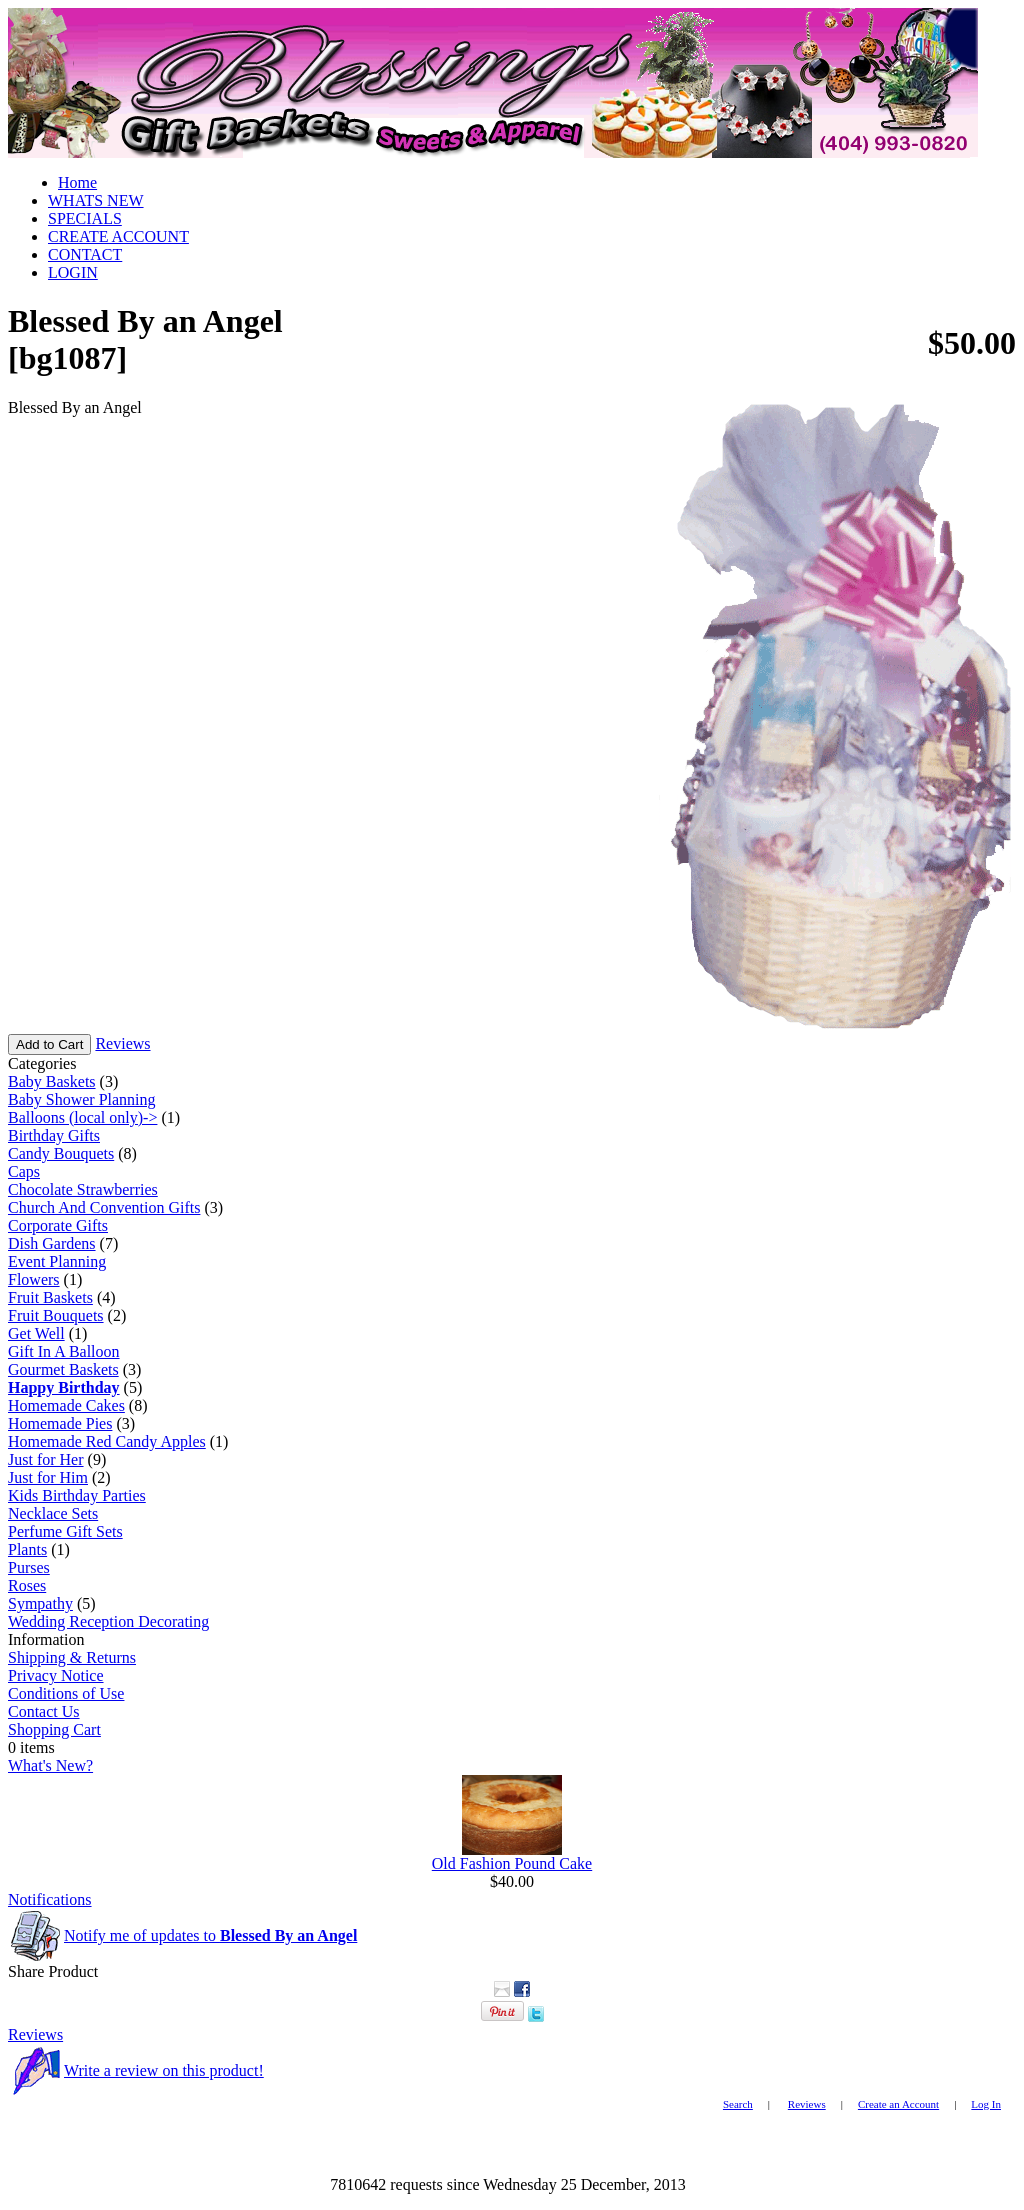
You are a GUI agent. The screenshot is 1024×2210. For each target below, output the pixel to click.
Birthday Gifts (54, 1135)
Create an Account (898, 2104)
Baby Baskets (52, 1081)
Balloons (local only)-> (82, 1117)
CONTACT (85, 254)
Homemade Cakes (66, 1405)
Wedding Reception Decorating (108, 1621)
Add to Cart (49, 1044)
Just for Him (48, 1477)
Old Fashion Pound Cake (512, 1863)
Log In (986, 2104)
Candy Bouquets (61, 1153)
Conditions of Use (66, 1693)
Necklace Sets (53, 1513)
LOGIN (73, 272)
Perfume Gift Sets (65, 1531)
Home (77, 182)
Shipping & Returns (72, 1657)
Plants (27, 1549)
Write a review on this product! (164, 2070)
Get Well (36, 1333)
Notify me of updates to (210, 1935)
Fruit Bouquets (56, 1315)
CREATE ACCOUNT (118, 236)
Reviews (122, 1043)
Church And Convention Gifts (104, 1207)
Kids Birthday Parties (77, 1495)
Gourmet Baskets (63, 1369)
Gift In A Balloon (64, 1351)
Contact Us (44, 1711)
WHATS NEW (96, 200)
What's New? (50, 1765)
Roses (27, 1585)
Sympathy (40, 1603)
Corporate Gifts (58, 1225)
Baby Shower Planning (82, 1099)
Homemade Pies (60, 1423)
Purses (29, 1567)
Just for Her (46, 1459)
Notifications (50, 1899)
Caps (24, 1171)
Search (738, 2104)
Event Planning (57, 1261)
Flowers (34, 1279)
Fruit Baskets (50, 1297)
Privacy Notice (56, 1675)
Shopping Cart (54, 1729)
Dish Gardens (52, 1243)
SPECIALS (85, 218)
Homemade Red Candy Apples (107, 1441)
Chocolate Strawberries (83, 1189)
